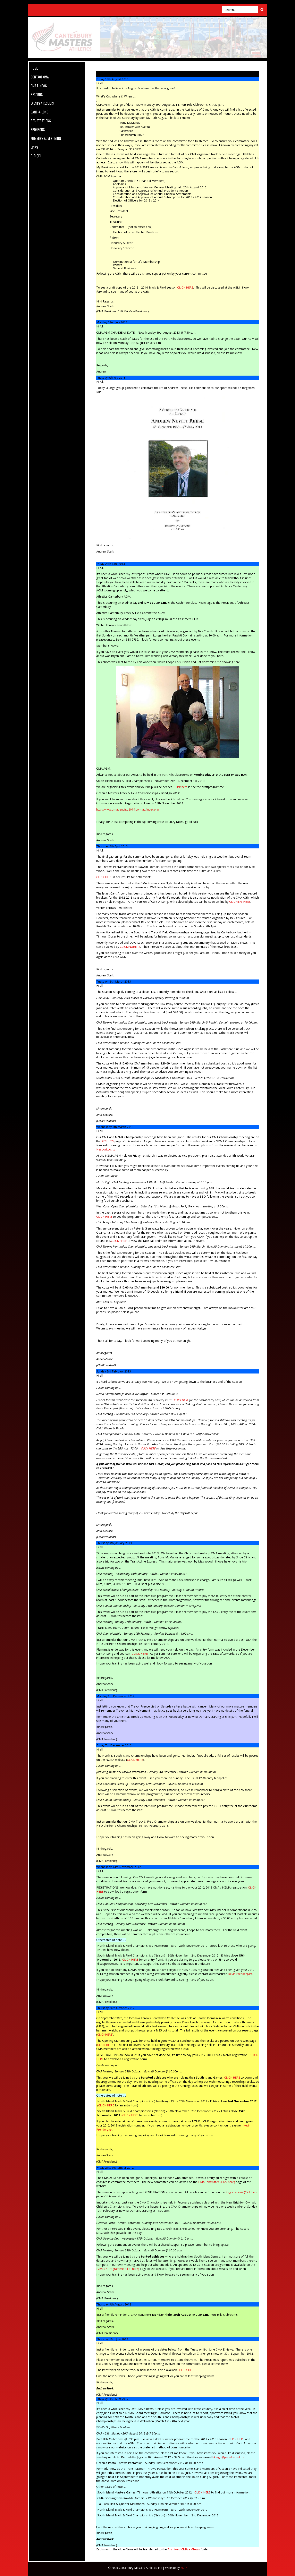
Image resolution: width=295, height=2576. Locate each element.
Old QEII (36, 155)
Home (34, 68)
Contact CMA (40, 77)
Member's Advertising (46, 138)
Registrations (41, 120)
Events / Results (42, 103)
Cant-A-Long (39, 112)
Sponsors (38, 129)
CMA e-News (39, 85)
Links (34, 147)
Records (37, 94)
